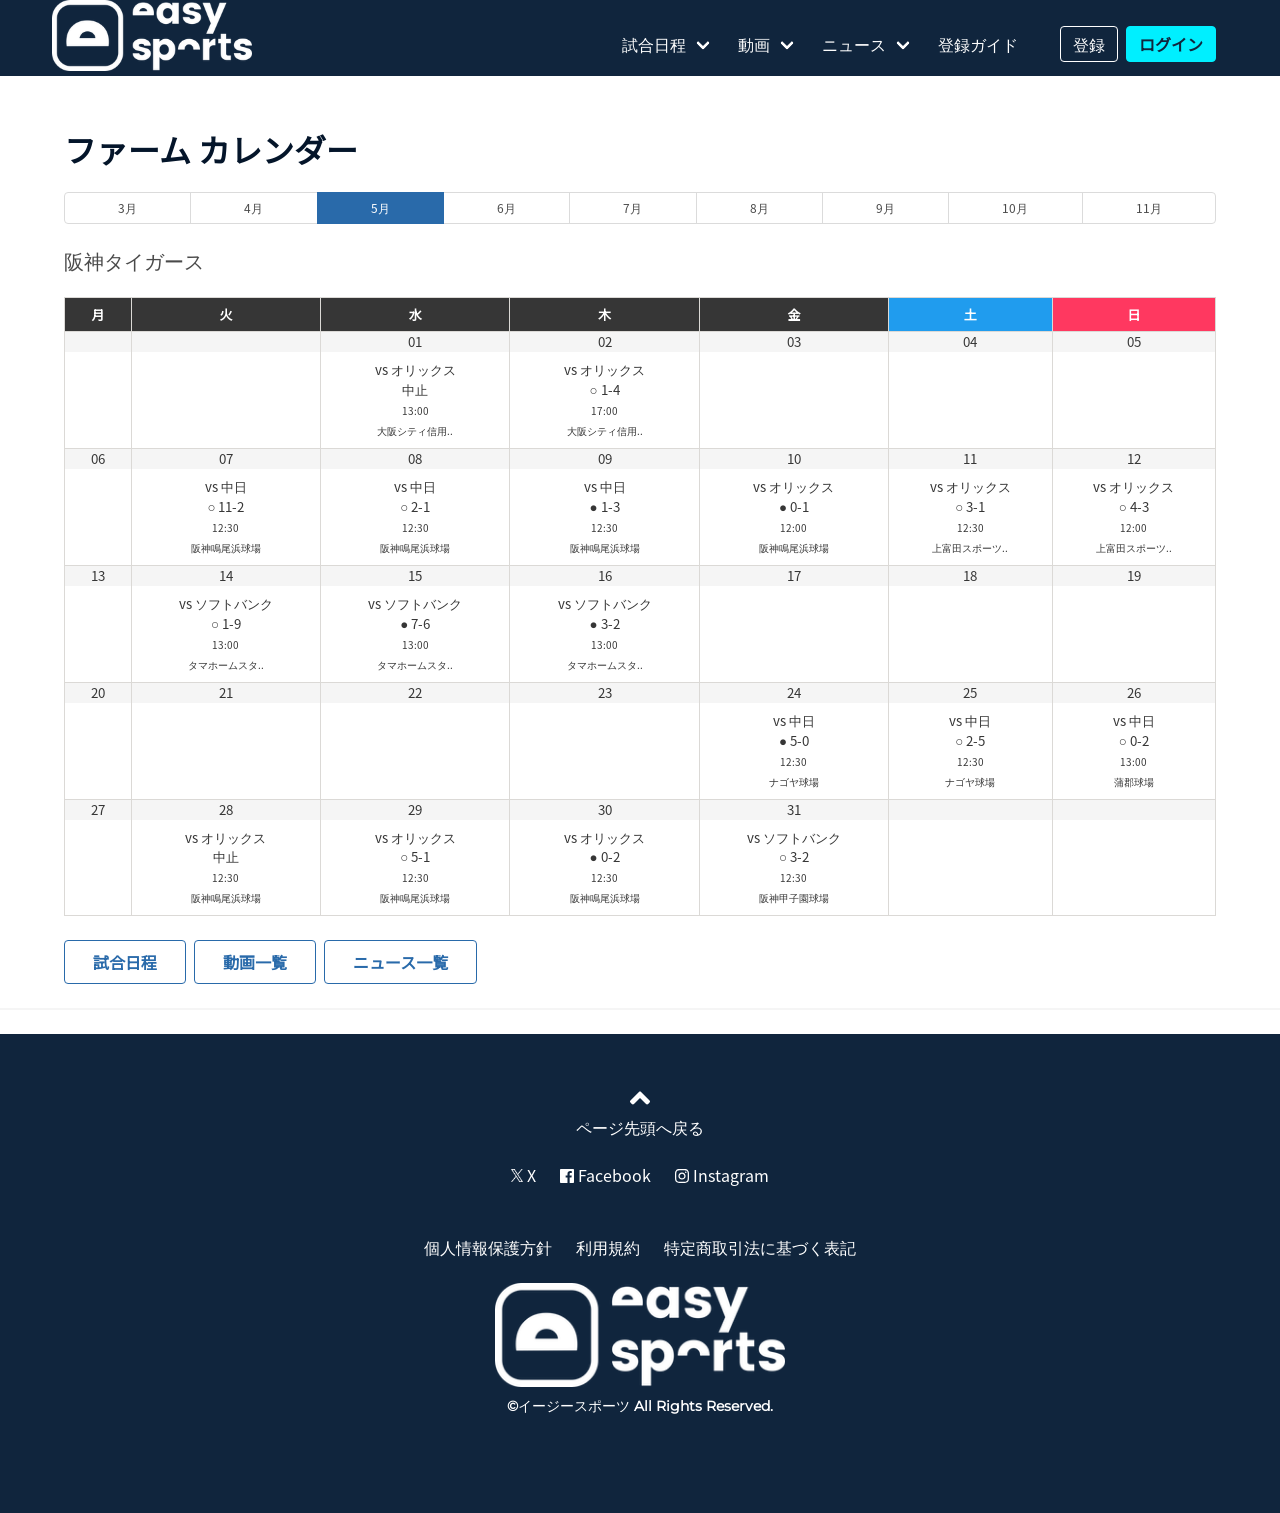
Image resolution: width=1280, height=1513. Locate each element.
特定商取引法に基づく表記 (760, 1247)
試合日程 (654, 44)
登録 (1089, 44)
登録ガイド (978, 44)
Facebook (605, 1175)
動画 (754, 44)
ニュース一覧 (400, 962)
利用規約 (608, 1247)
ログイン (1171, 44)
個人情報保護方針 (488, 1247)
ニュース (854, 44)
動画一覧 (255, 962)
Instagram (722, 1175)
